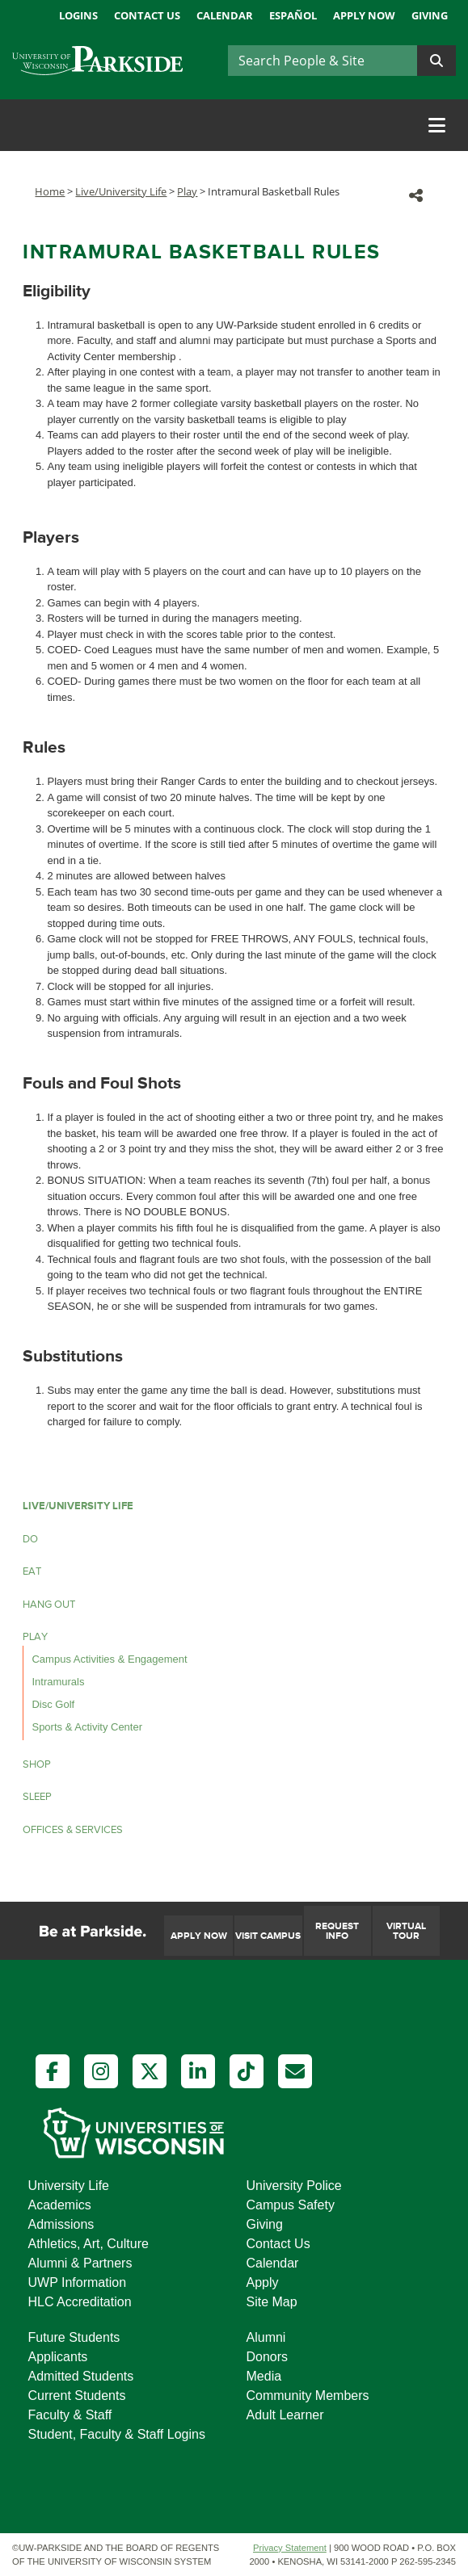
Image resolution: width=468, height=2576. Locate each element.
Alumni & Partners (80, 2263)
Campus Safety (291, 2205)
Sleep (37, 1796)
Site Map (272, 2302)
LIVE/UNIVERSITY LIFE (78, 1506)
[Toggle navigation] (437, 125)
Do (30, 1539)
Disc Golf (53, 1704)
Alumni (266, 2337)
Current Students (77, 2395)
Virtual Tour (406, 1931)
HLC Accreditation (80, 2302)
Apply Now (364, 15)
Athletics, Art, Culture (88, 2244)
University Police (294, 2185)
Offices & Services (73, 1829)
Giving (429, 15)
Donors (268, 2357)
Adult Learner (285, 2415)
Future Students (74, 2337)
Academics (59, 2205)
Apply (263, 2282)
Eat (32, 1571)
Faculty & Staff (70, 2415)
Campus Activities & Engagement (109, 1659)
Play (187, 191)
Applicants (58, 2357)
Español (293, 15)
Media (264, 2376)
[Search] (322, 60)
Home (50, 191)
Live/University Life (121, 191)
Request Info (337, 1931)
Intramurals (58, 1682)
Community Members (308, 2395)
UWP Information (77, 2282)
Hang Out (49, 1604)
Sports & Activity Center (87, 1727)
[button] (415, 195)
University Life (68, 2185)
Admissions (61, 2224)
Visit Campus (268, 1936)
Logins (78, 15)
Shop (37, 1764)
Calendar (224, 15)
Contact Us (147, 15)
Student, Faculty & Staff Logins (116, 2434)
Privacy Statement (290, 2548)
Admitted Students (81, 2376)
